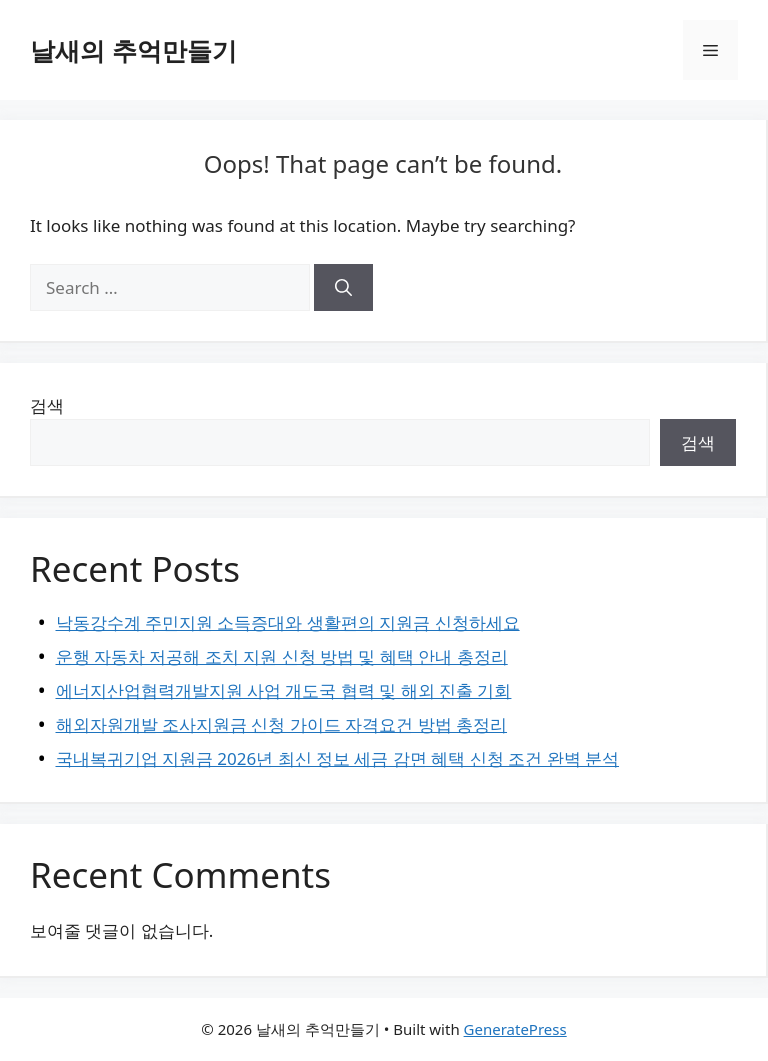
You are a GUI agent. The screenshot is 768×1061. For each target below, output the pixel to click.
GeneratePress (515, 1029)
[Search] (343, 288)
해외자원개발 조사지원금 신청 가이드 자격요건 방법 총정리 (282, 724)
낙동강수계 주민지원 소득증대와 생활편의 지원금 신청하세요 (288, 622)
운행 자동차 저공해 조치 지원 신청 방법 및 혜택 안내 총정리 (282, 656)
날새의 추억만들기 (133, 50)
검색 (47, 405)
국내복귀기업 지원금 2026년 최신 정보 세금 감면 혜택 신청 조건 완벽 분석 (338, 758)
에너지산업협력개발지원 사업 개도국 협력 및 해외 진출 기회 (284, 690)
